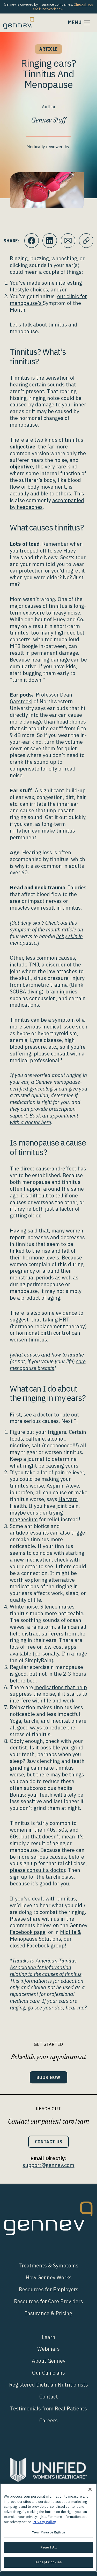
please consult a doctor (37, 1870)
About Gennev (48, 2360)
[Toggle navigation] (79, 23)
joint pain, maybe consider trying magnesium (45, 1513)
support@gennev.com (48, 2165)
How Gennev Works (49, 2277)
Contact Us (48, 2142)
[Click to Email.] (68, 240)
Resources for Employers (48, 2289)
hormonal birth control (43, 1333)
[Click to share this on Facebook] (31, 240)
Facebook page (28, 1932)
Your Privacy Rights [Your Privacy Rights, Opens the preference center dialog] (48, 2532)
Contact (48, 2396)
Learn (48, 2337)
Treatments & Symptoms (48, 2265)
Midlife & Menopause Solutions (45, 1935)
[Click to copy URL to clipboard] (86, 240)
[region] (48, 2528)
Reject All (48, 2547)
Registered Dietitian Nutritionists (48, 2384)
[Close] (90, 2489)
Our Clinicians (48, 2372)
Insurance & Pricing (48, 2313)
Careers (48, 2420)
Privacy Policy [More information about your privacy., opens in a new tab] (44, 2522)
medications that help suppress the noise (48, 1690)
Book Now (48, 2077)
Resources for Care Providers (48, 2301)
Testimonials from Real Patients (48, 2408)
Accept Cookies (48, 2562)
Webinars (48, 2349)
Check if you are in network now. (63, 6)
